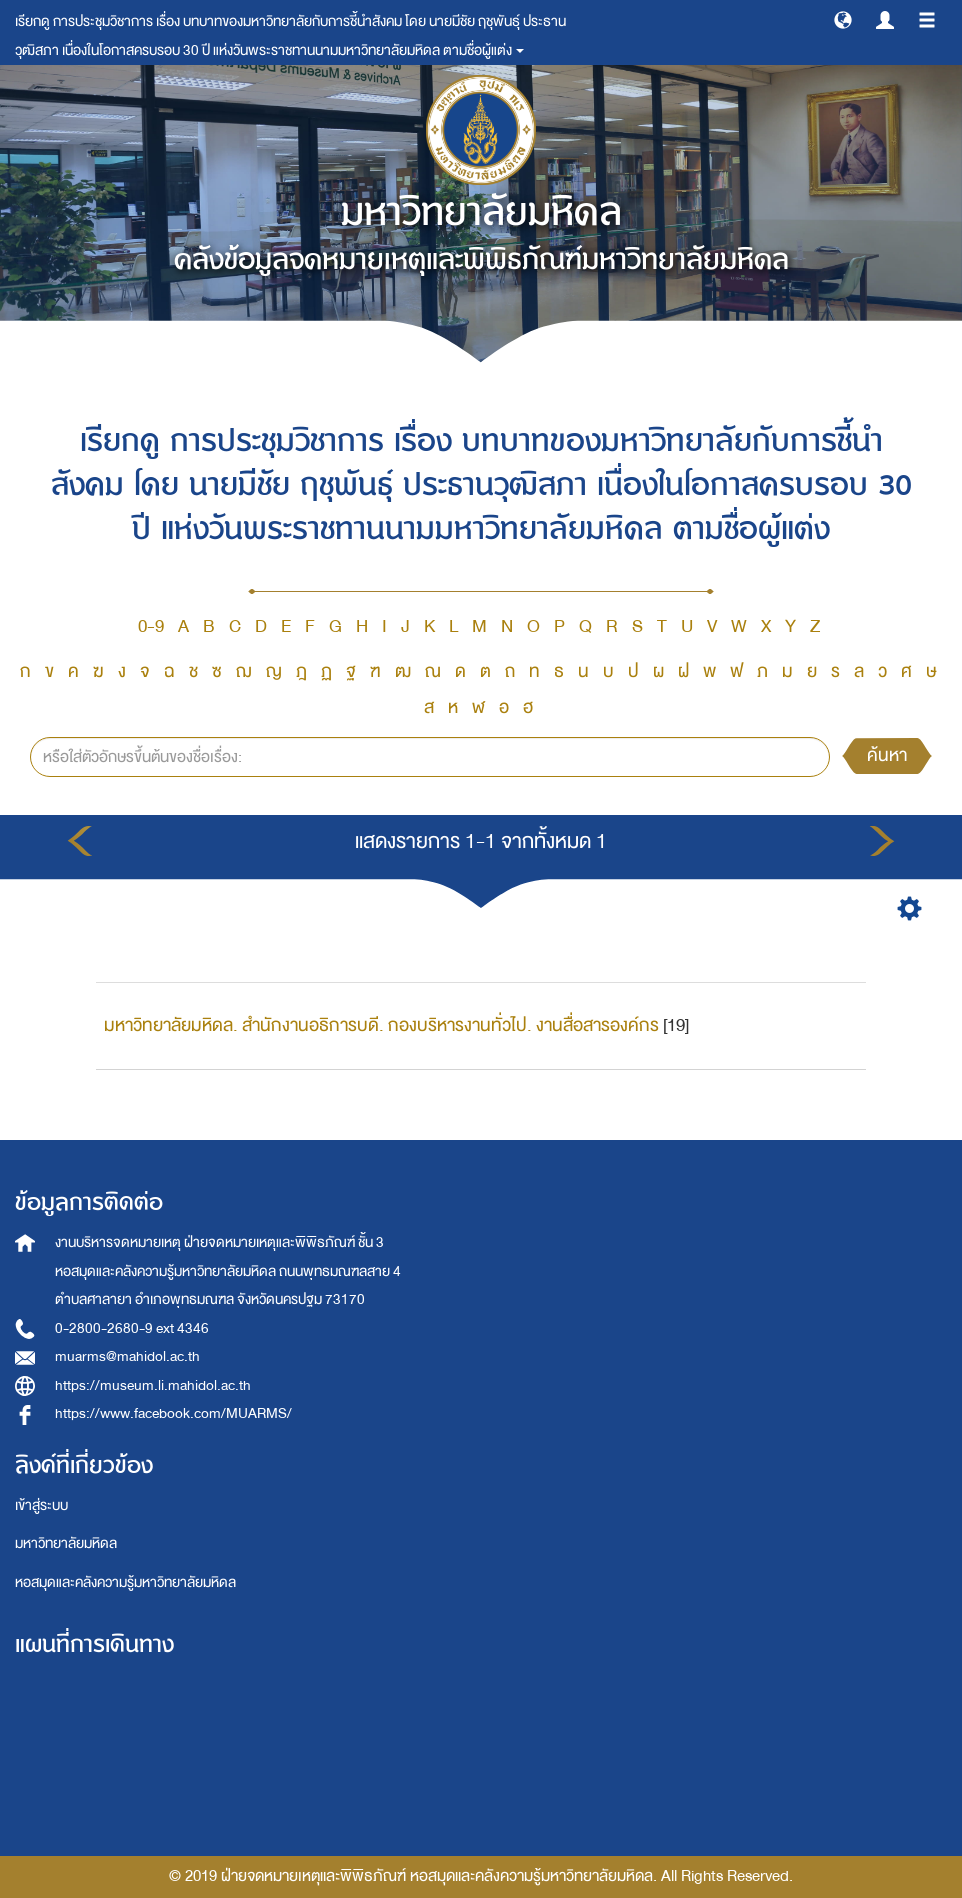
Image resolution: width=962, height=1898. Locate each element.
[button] (843, 19)
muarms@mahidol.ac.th (127, 1356)
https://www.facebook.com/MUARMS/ (173, 1413)
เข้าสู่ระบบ (41, 1505)
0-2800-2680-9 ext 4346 (132, 1328)
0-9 (151, 626)
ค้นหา (887, 755)
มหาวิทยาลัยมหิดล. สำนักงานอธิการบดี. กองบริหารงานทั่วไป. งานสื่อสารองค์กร (381, 1025)
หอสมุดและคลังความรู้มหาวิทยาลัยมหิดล (125, 1582)
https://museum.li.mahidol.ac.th (153, 1385)
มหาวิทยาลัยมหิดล (66, 1543)
